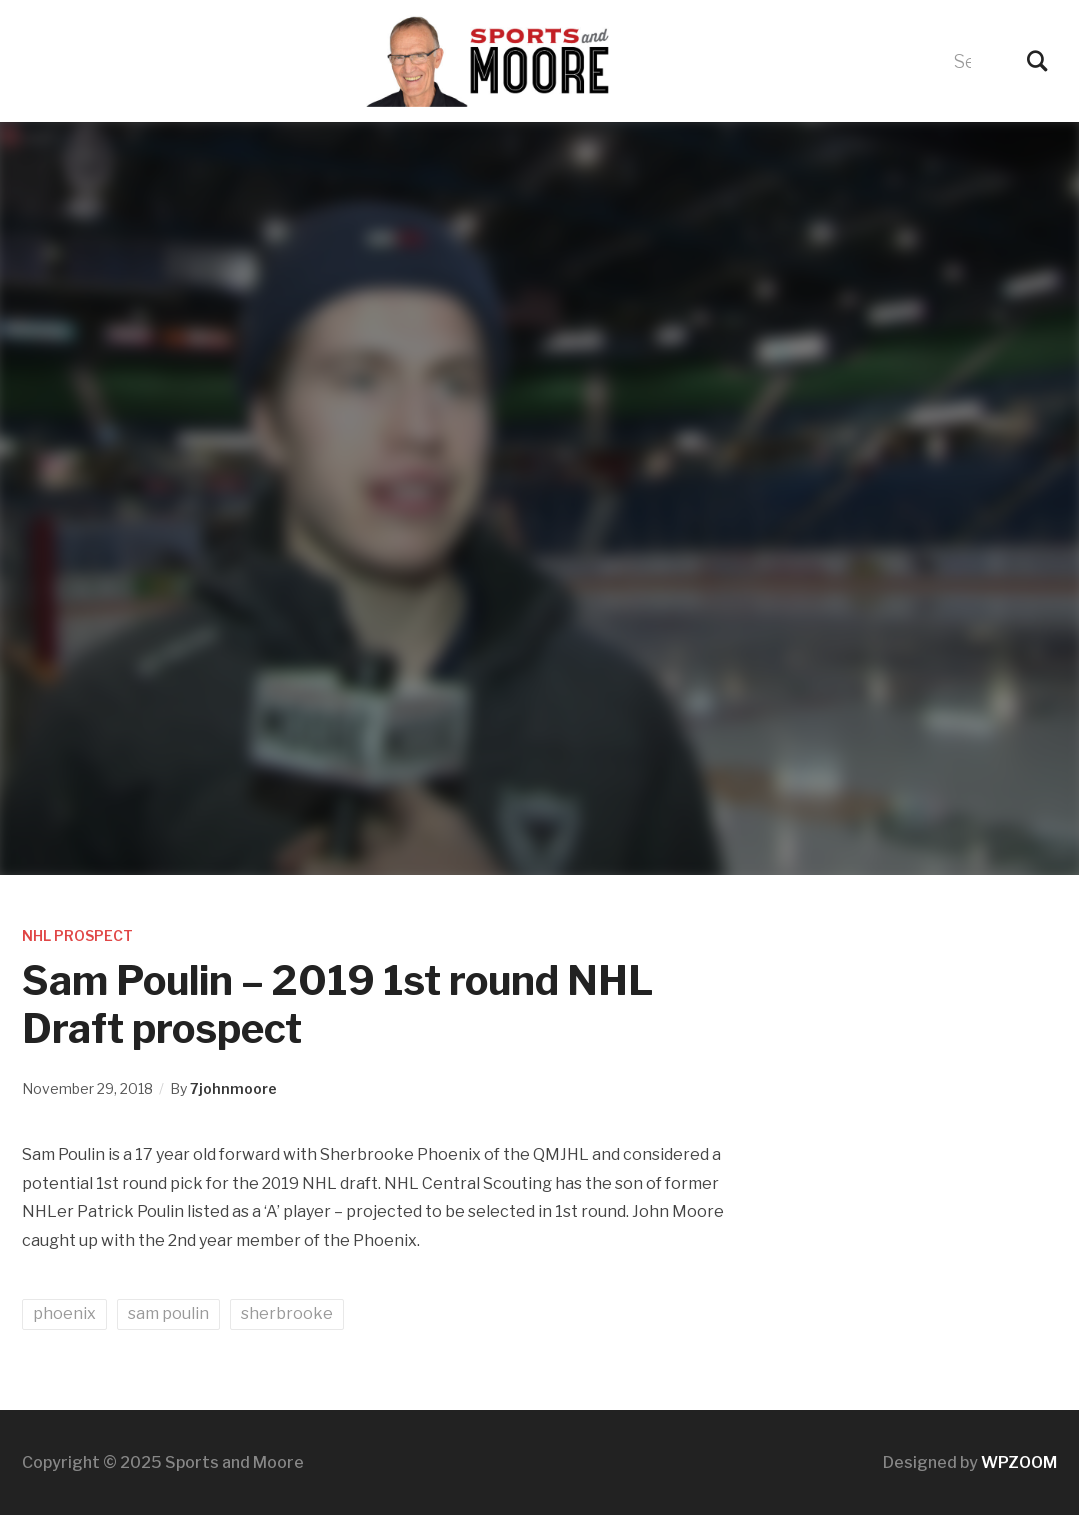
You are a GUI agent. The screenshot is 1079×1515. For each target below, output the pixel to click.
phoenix (64, 1313)
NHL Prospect (77, 935)
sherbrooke (287, 1313)
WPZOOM (1019, 1462)
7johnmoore (233, 1088)
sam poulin (168, 1313)
